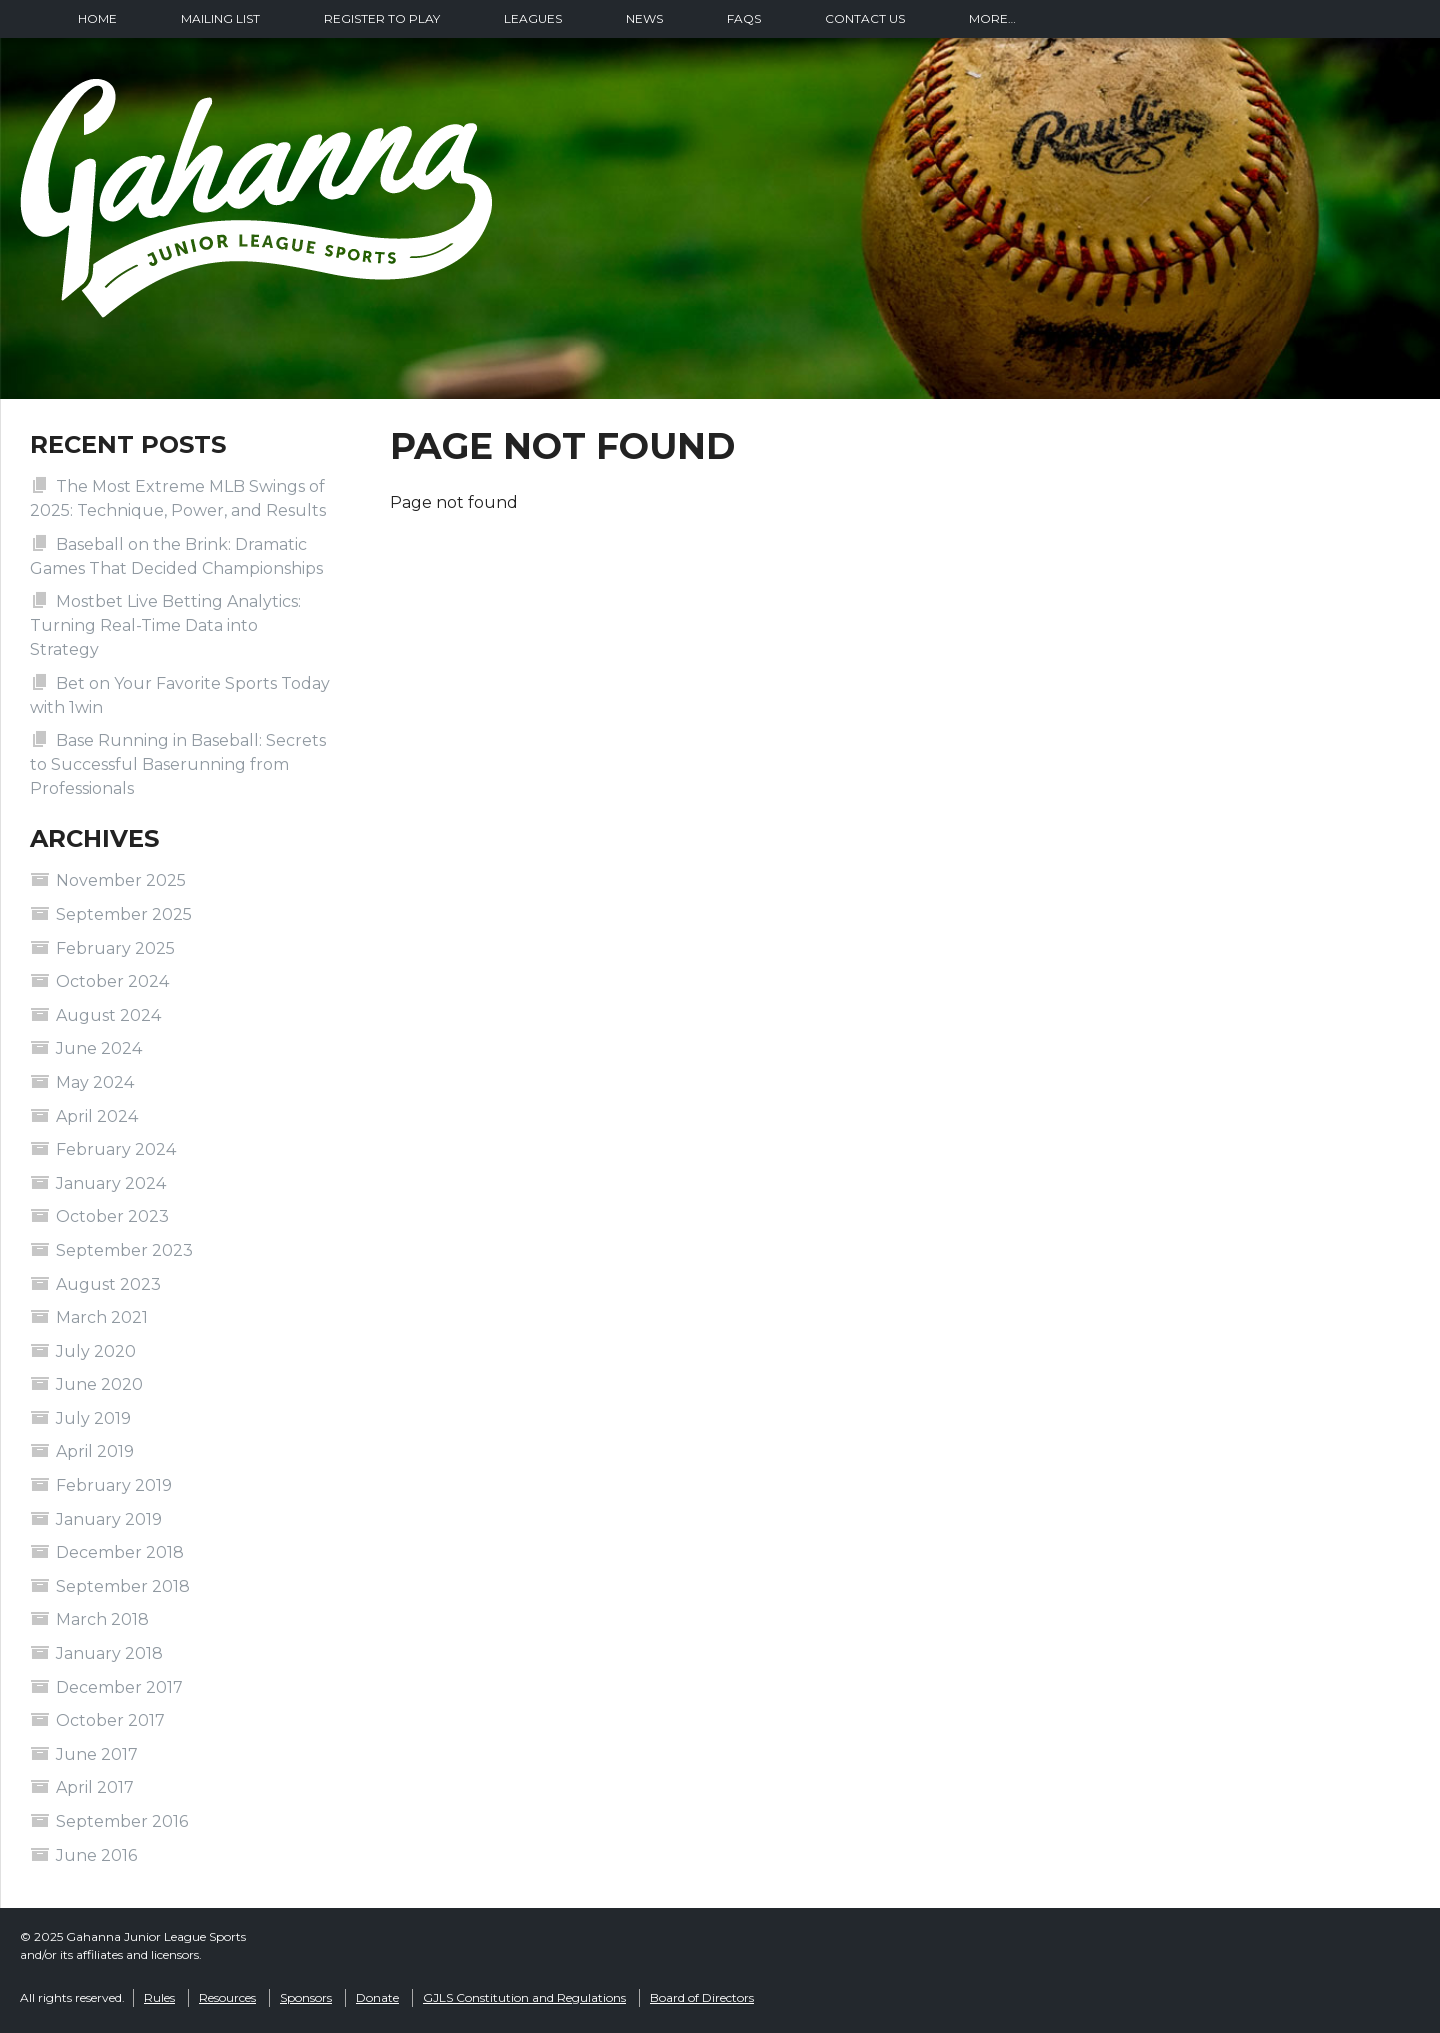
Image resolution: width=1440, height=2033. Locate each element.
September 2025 (124, 914)
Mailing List (220, 18)
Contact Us (865, 18)
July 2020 (96, 1351)
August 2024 (108, 1015)
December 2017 (119, 1687)
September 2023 (124, 1250)
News (644, 18)
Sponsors (306, 1997)
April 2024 (97, 1116)
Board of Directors (702, 1997)
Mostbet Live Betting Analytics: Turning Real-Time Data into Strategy (165, 625)
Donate (377, 1997)
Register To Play (382, 18)
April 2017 (95, 1787)
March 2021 (102, 1317)
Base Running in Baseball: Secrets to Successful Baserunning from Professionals (178, 764)
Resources (227, 1997)
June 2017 (97, 1754)
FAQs (744, 18)
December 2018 (120, 1552)
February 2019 (114, 1485)
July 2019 (93, 1418)
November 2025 (121, 880)
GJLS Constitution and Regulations (524, 1997)
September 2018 (123, 1586)
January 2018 (109, 1653)
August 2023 (108, 1284)
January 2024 (111, 1183)
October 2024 (112, 981)
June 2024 (99, 1048)
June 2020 (99, 1384)
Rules (159, 1997)
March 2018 (102, 1619)
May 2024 (95, 1082)
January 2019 (109, 1519)
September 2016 (122, 1821)
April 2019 (95, 1451)
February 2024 (116, 1149)
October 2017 (110, 1720)
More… (992, 18)
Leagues (533, 18)
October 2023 (112, 1216)
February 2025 (115, 948)
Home (97, 18)
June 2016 (96, 1855)
